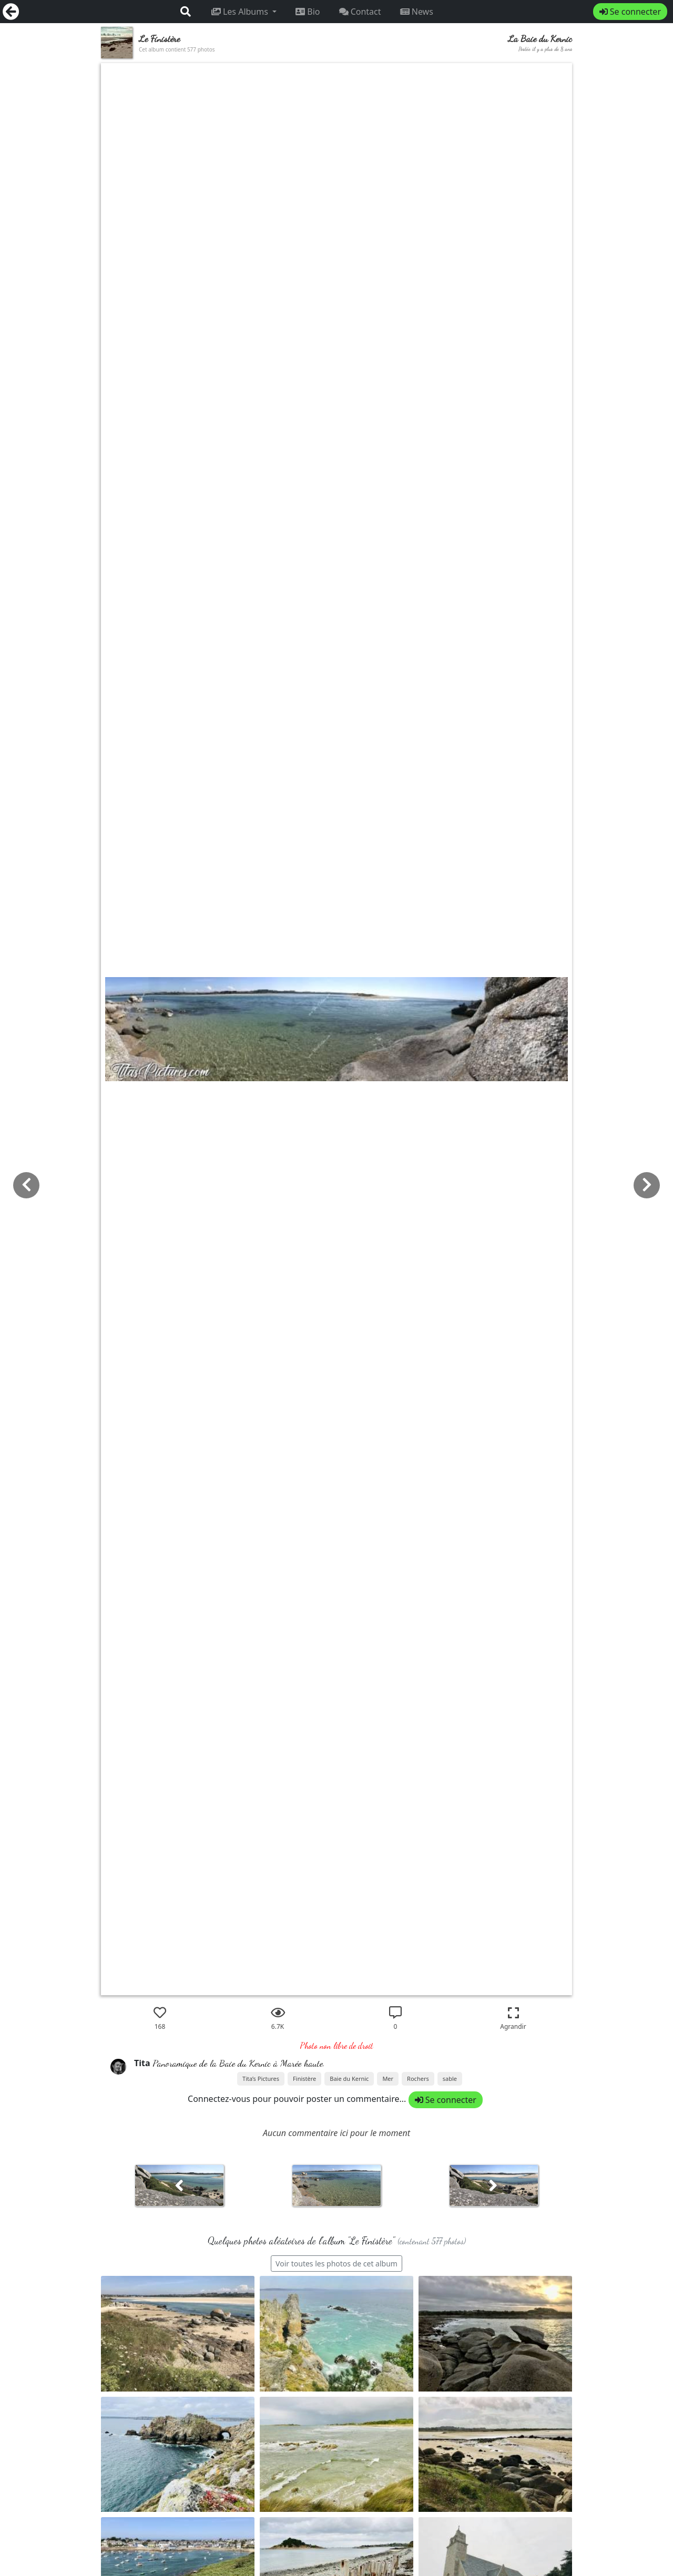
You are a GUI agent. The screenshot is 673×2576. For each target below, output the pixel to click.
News (416, 11)
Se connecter (630, 11)
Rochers (418, 2078)
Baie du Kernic (349, 2078)
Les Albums (240, 11)
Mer (387, 2078)
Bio (307, 11)
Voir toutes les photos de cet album (336, 2264)
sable (450, 2078)
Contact (360, 11)
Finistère (304, 2078)
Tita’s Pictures (260, 2078)
